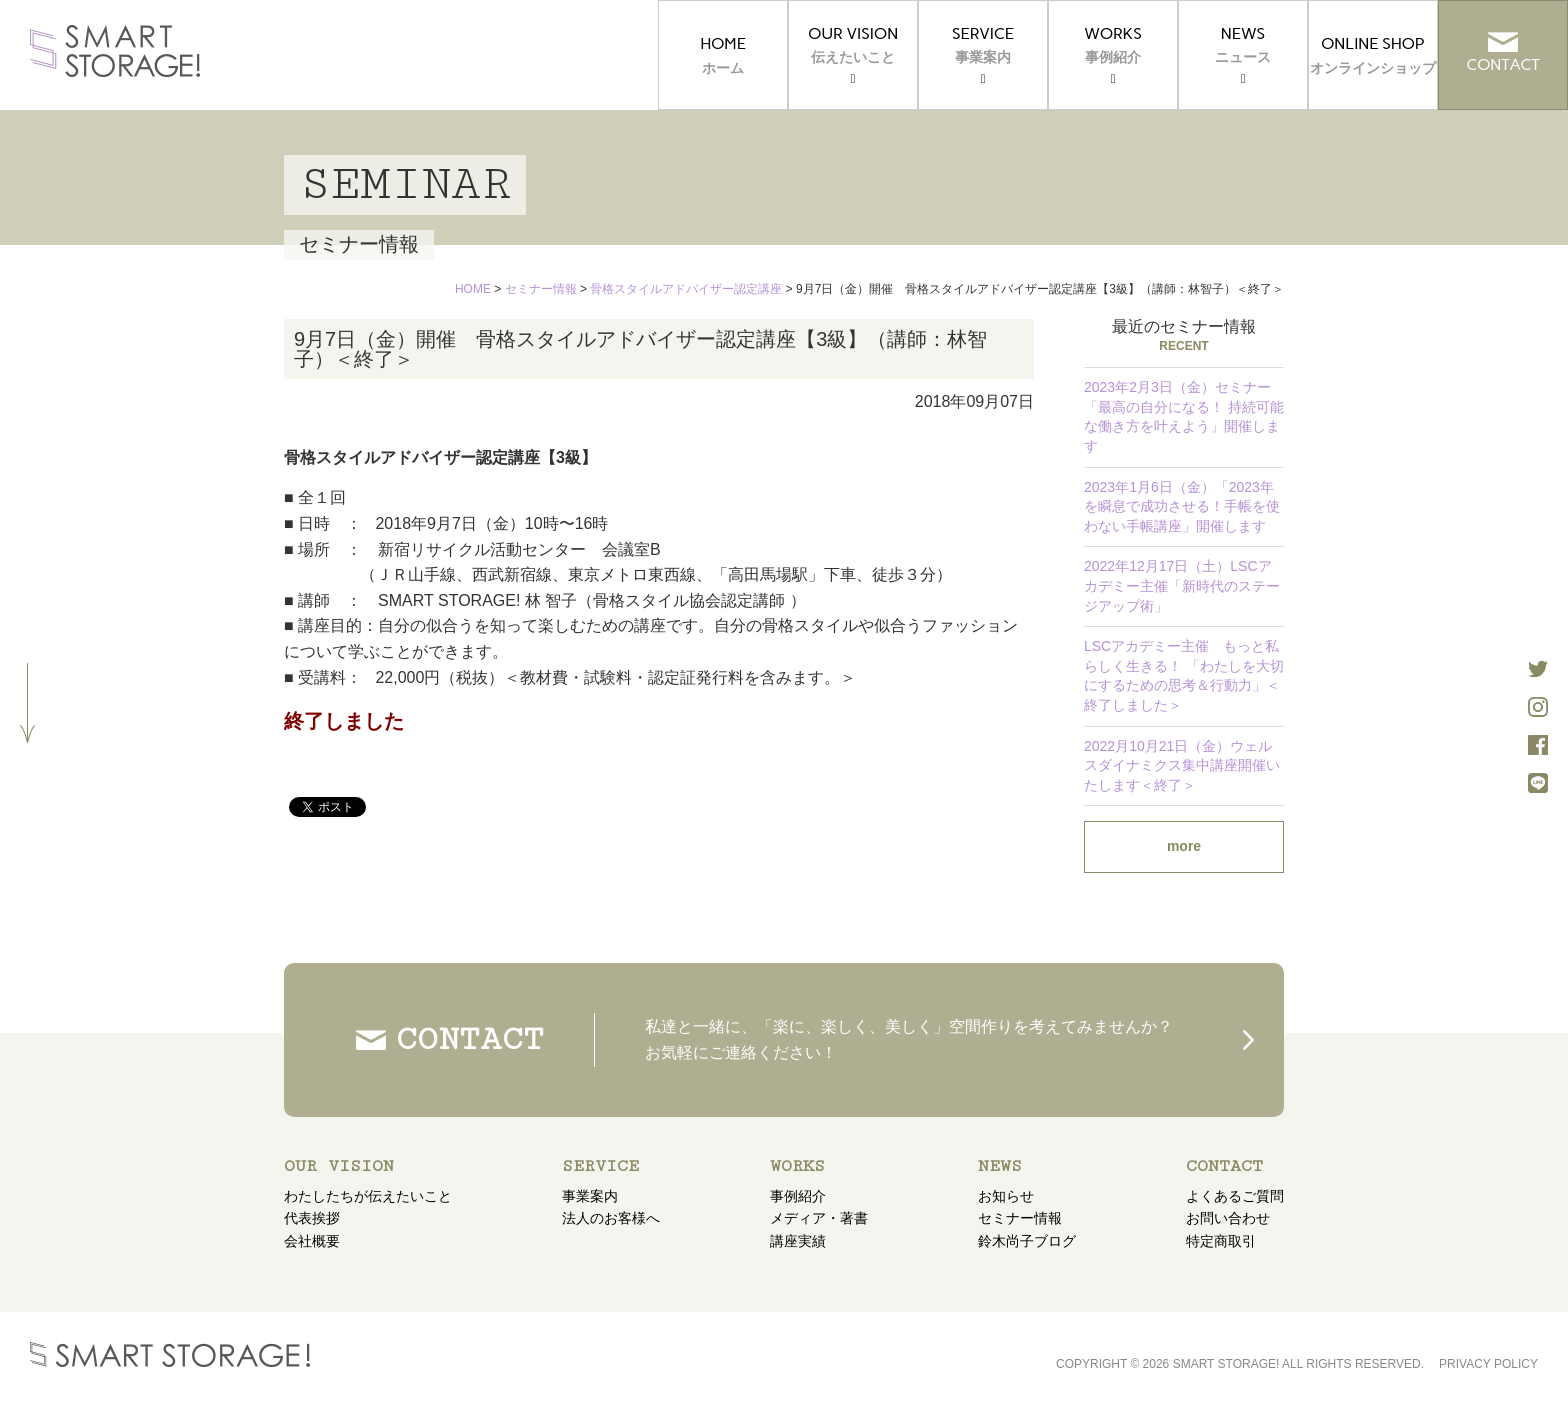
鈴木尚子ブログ (1027, 1241)
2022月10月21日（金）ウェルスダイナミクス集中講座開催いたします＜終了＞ (1182, 765)
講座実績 (798, 1241)
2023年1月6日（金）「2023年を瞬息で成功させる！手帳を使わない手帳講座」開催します (1182, 506)
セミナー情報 (1020, 1218)
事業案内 (590, 1196)
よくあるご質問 (1235, 1196)
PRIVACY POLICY (1488, 1364)
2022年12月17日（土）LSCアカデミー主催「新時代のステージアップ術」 (1182, 585)
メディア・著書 (819, 1218)
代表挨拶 (312, 1218)
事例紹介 (798, 1196)
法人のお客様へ (611, 1218)
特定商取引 (1221, 1241)
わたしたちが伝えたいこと (368, 1196)
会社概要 (312, 1241)
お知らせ (1006, 1196)
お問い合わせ (1228, 1218)
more (1184, 846)
